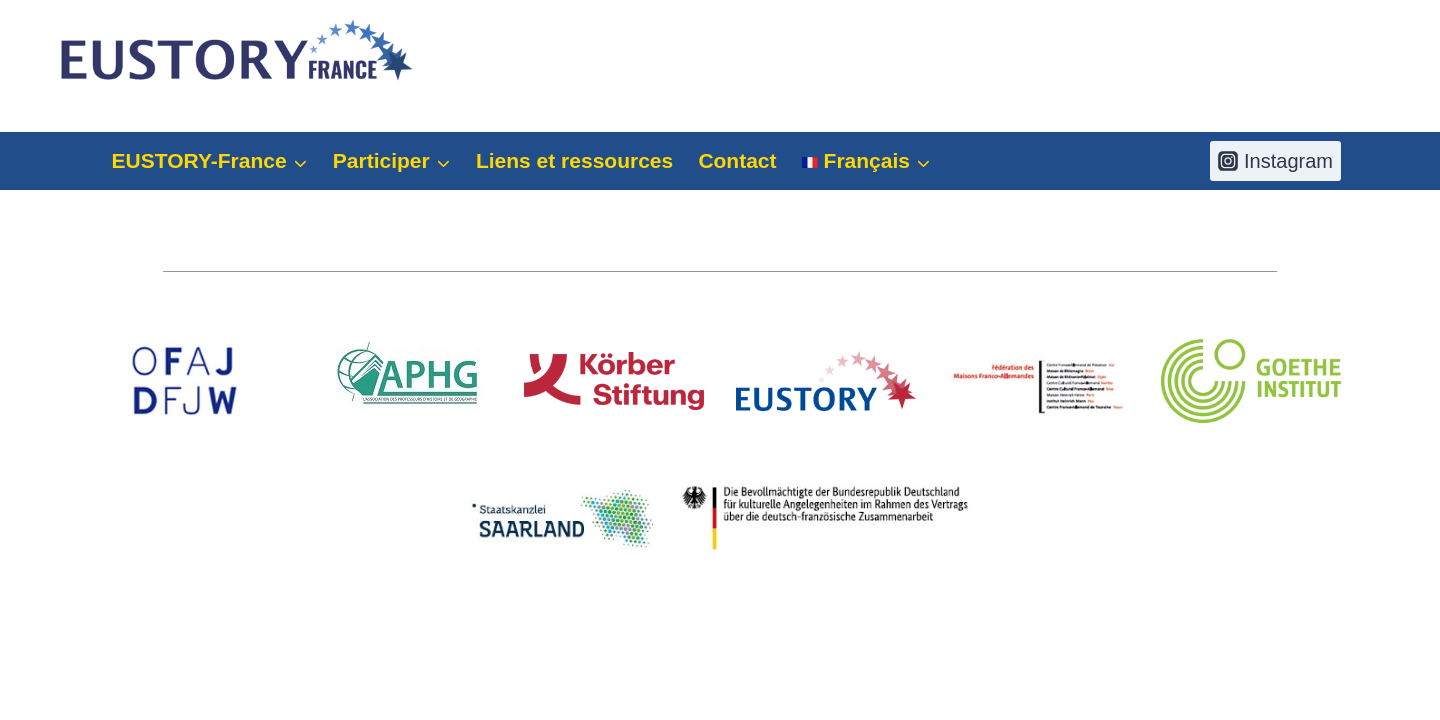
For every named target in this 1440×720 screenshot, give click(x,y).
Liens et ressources (574, 160)
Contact (737, 160)
